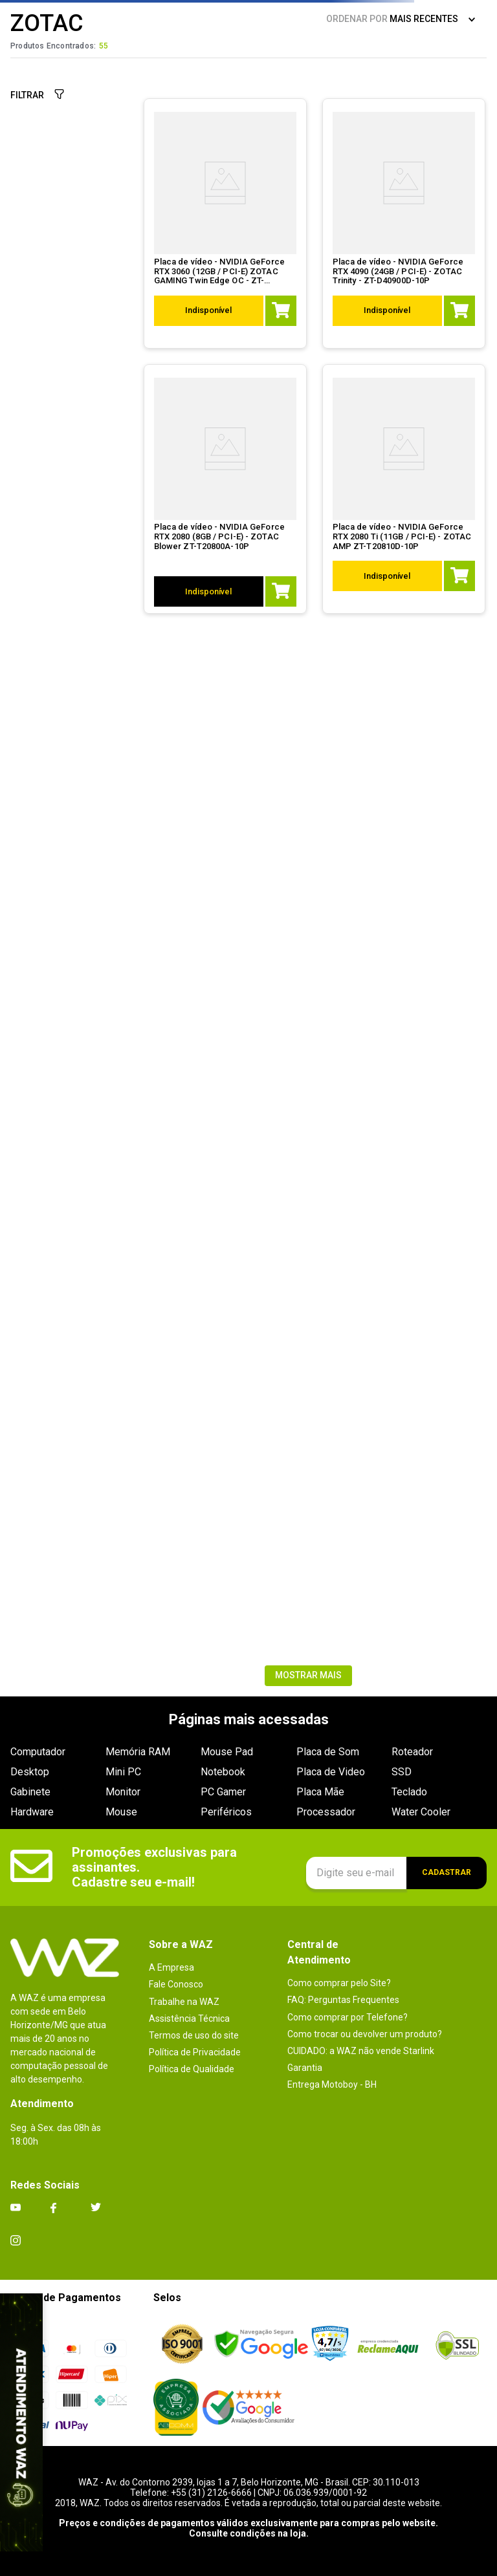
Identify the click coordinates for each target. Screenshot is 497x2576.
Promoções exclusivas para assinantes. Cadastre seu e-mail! (156, 1867)
